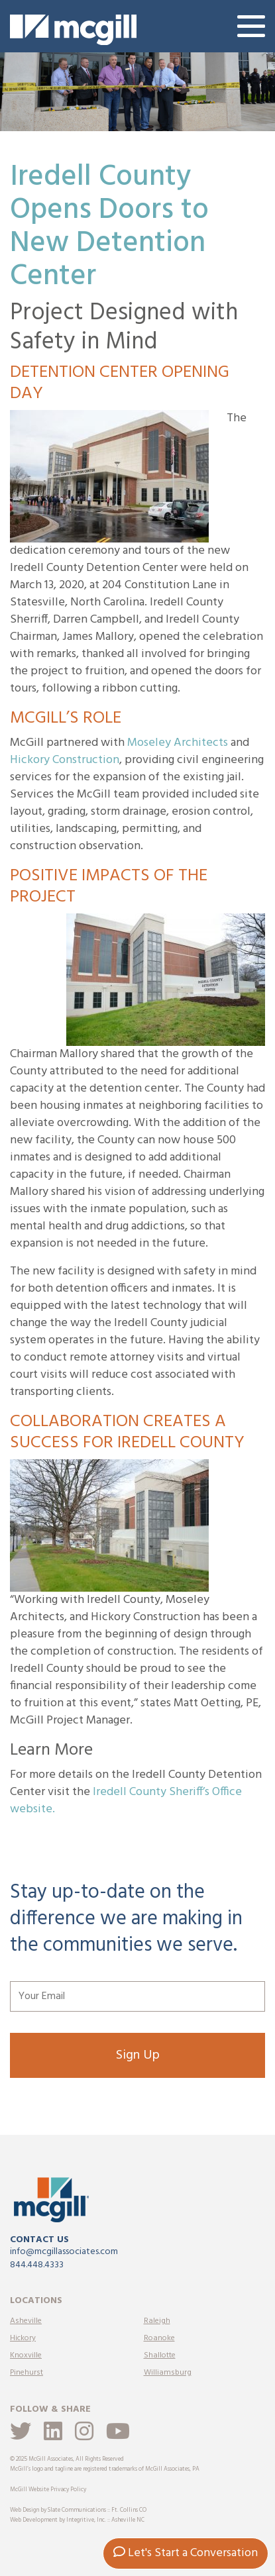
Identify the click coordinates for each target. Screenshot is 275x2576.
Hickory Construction (64, 760)
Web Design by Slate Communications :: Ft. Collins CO (78, 2510)
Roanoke (159, 2338)
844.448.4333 (37, 2265)
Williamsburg (168, 2372)
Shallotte (160, 2355)
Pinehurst (26, 2372)
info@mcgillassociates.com (64, 2251)
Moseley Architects (177, 742)
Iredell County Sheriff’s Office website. (126, 1800)
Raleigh (157, 2321)
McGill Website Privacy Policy (48, 2490)
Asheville (26, 2321)
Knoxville (26, 2355)
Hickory (23, 2338)
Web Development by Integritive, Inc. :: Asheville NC (77, 2520)
